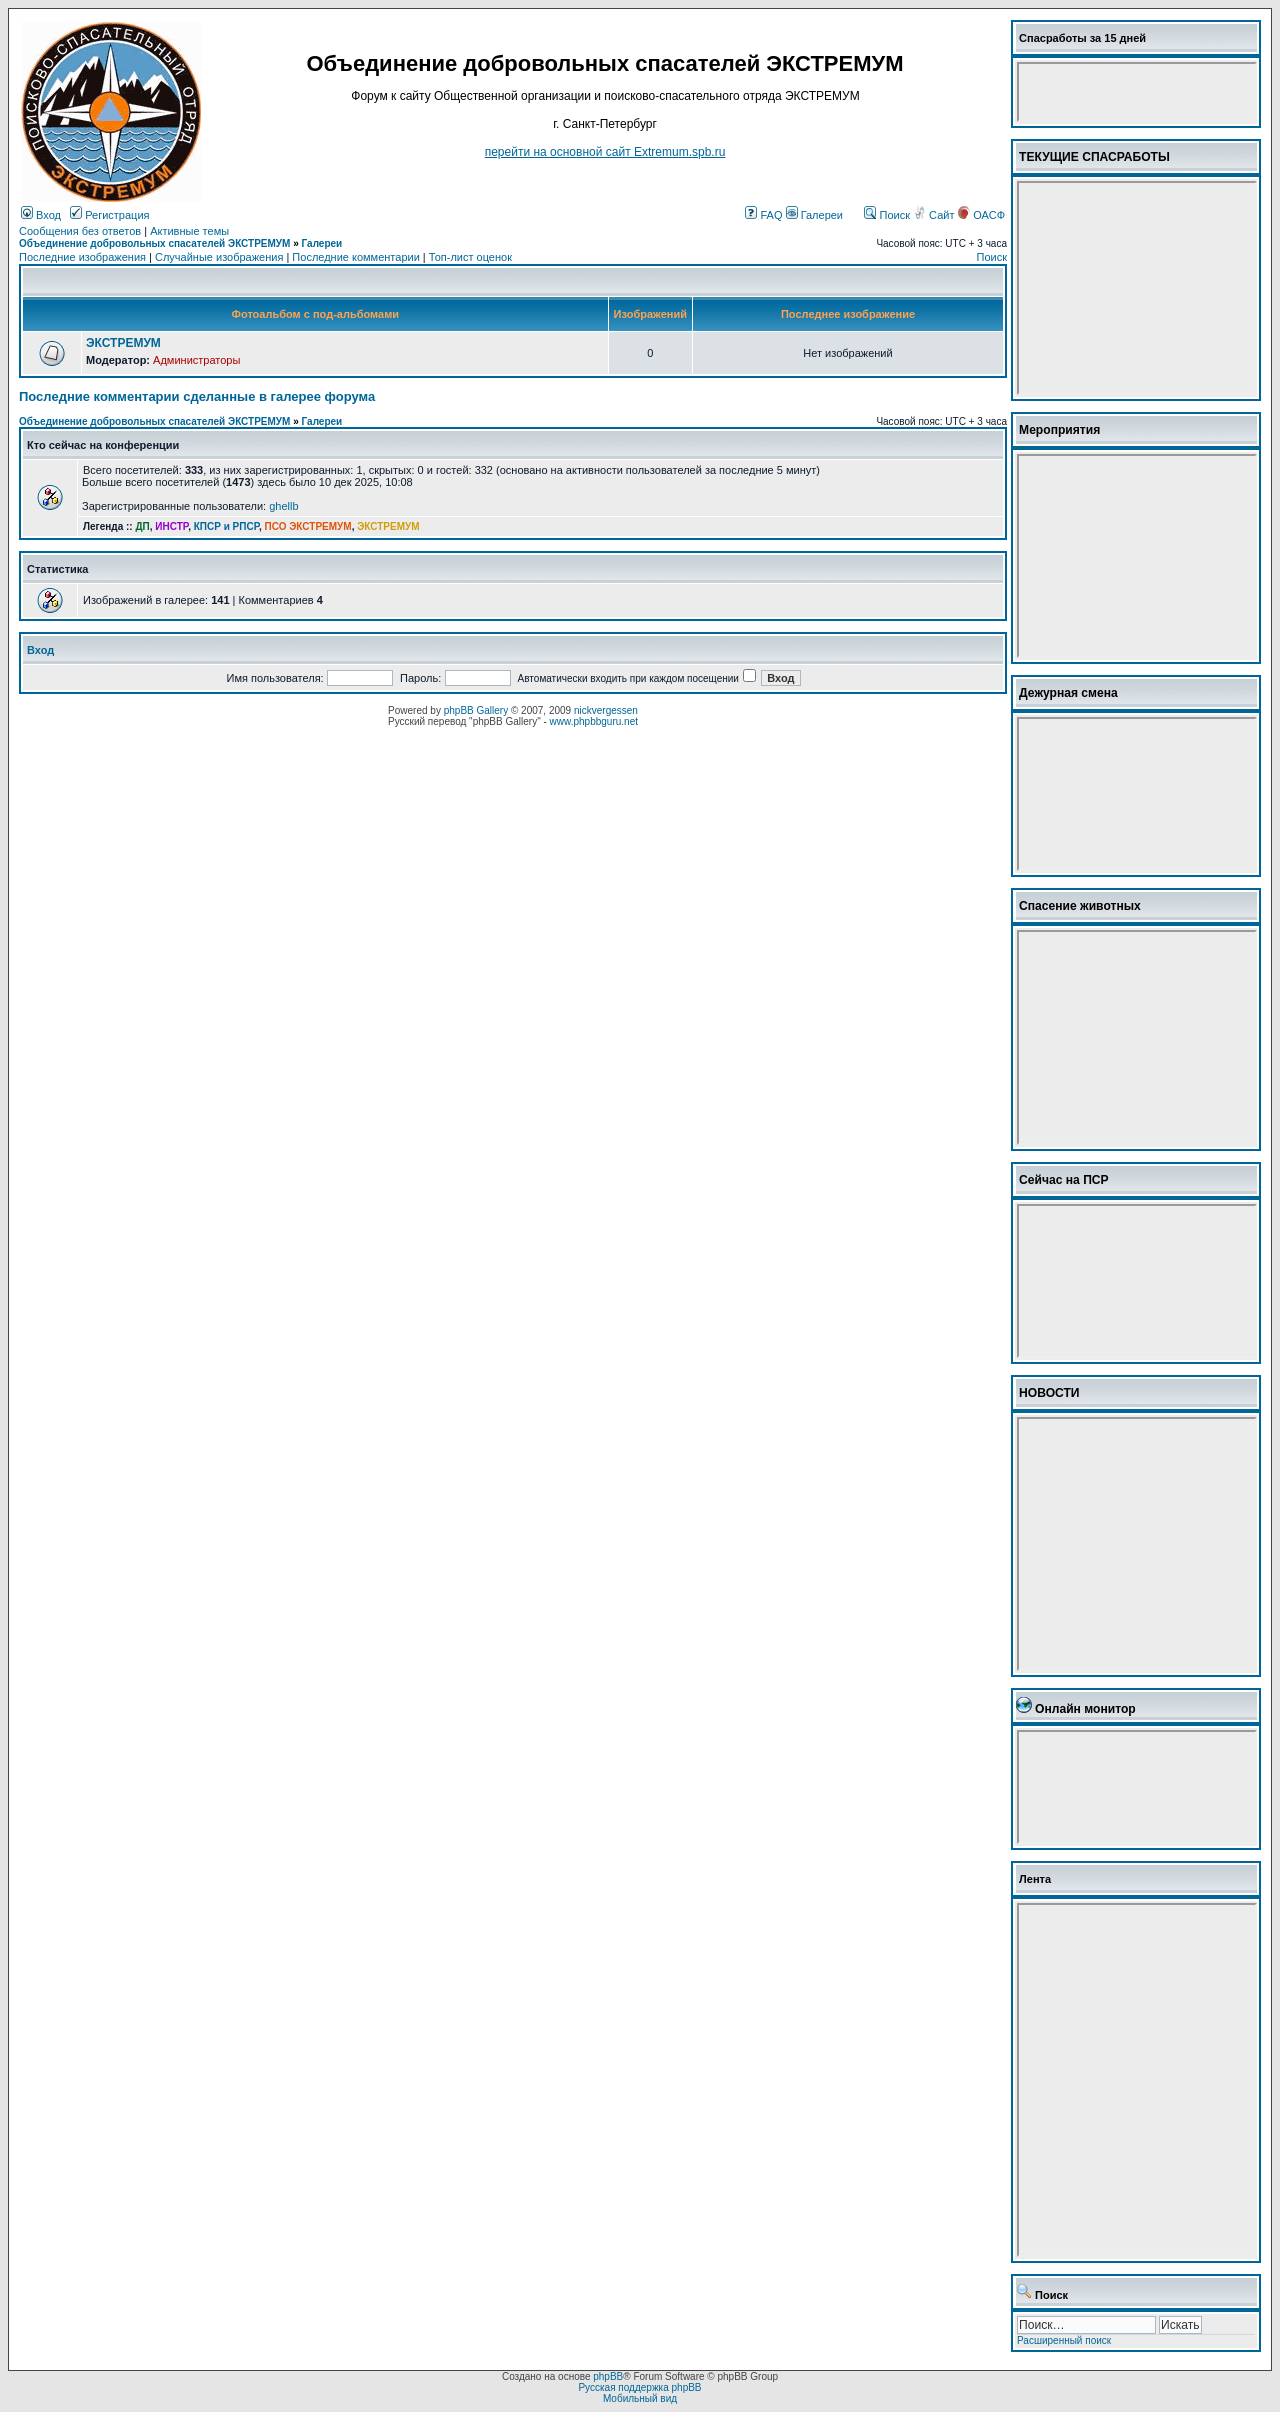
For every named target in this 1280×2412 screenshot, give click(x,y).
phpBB (608, 2376)
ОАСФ (981, 215)
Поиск (887, 215)
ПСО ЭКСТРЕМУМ (308, 526)
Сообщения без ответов (80, 231)
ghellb (283, 506)
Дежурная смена (1068, 693)
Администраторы (196, 360)
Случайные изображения (219, 257)
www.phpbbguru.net (594, 721)
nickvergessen (606, 710)
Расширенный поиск (1064, 2340)
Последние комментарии (355, 257)
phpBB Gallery (476, 710)
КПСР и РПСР (226, 526)
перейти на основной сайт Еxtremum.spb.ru (605, 152)
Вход (41, 215)
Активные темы (189, 231)
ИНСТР (171, 526)
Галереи (814, 215)
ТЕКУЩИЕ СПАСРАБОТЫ (1094, 157)
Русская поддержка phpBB (639, 2387)
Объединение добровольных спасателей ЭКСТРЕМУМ (154, 243)
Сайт (935, 215)
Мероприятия (1059, 430)
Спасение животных (1080, 906)
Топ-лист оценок (470, 257)
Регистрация (109, 215)
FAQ (763, 215)
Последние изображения (82, 257)
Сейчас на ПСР (1064, 1180)
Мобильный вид (640, 2398)
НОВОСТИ (1049, 1393)
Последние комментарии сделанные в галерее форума (197, 396)
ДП (142, 526)
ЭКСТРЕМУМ (123, 343)
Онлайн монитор (1085, 1709)
